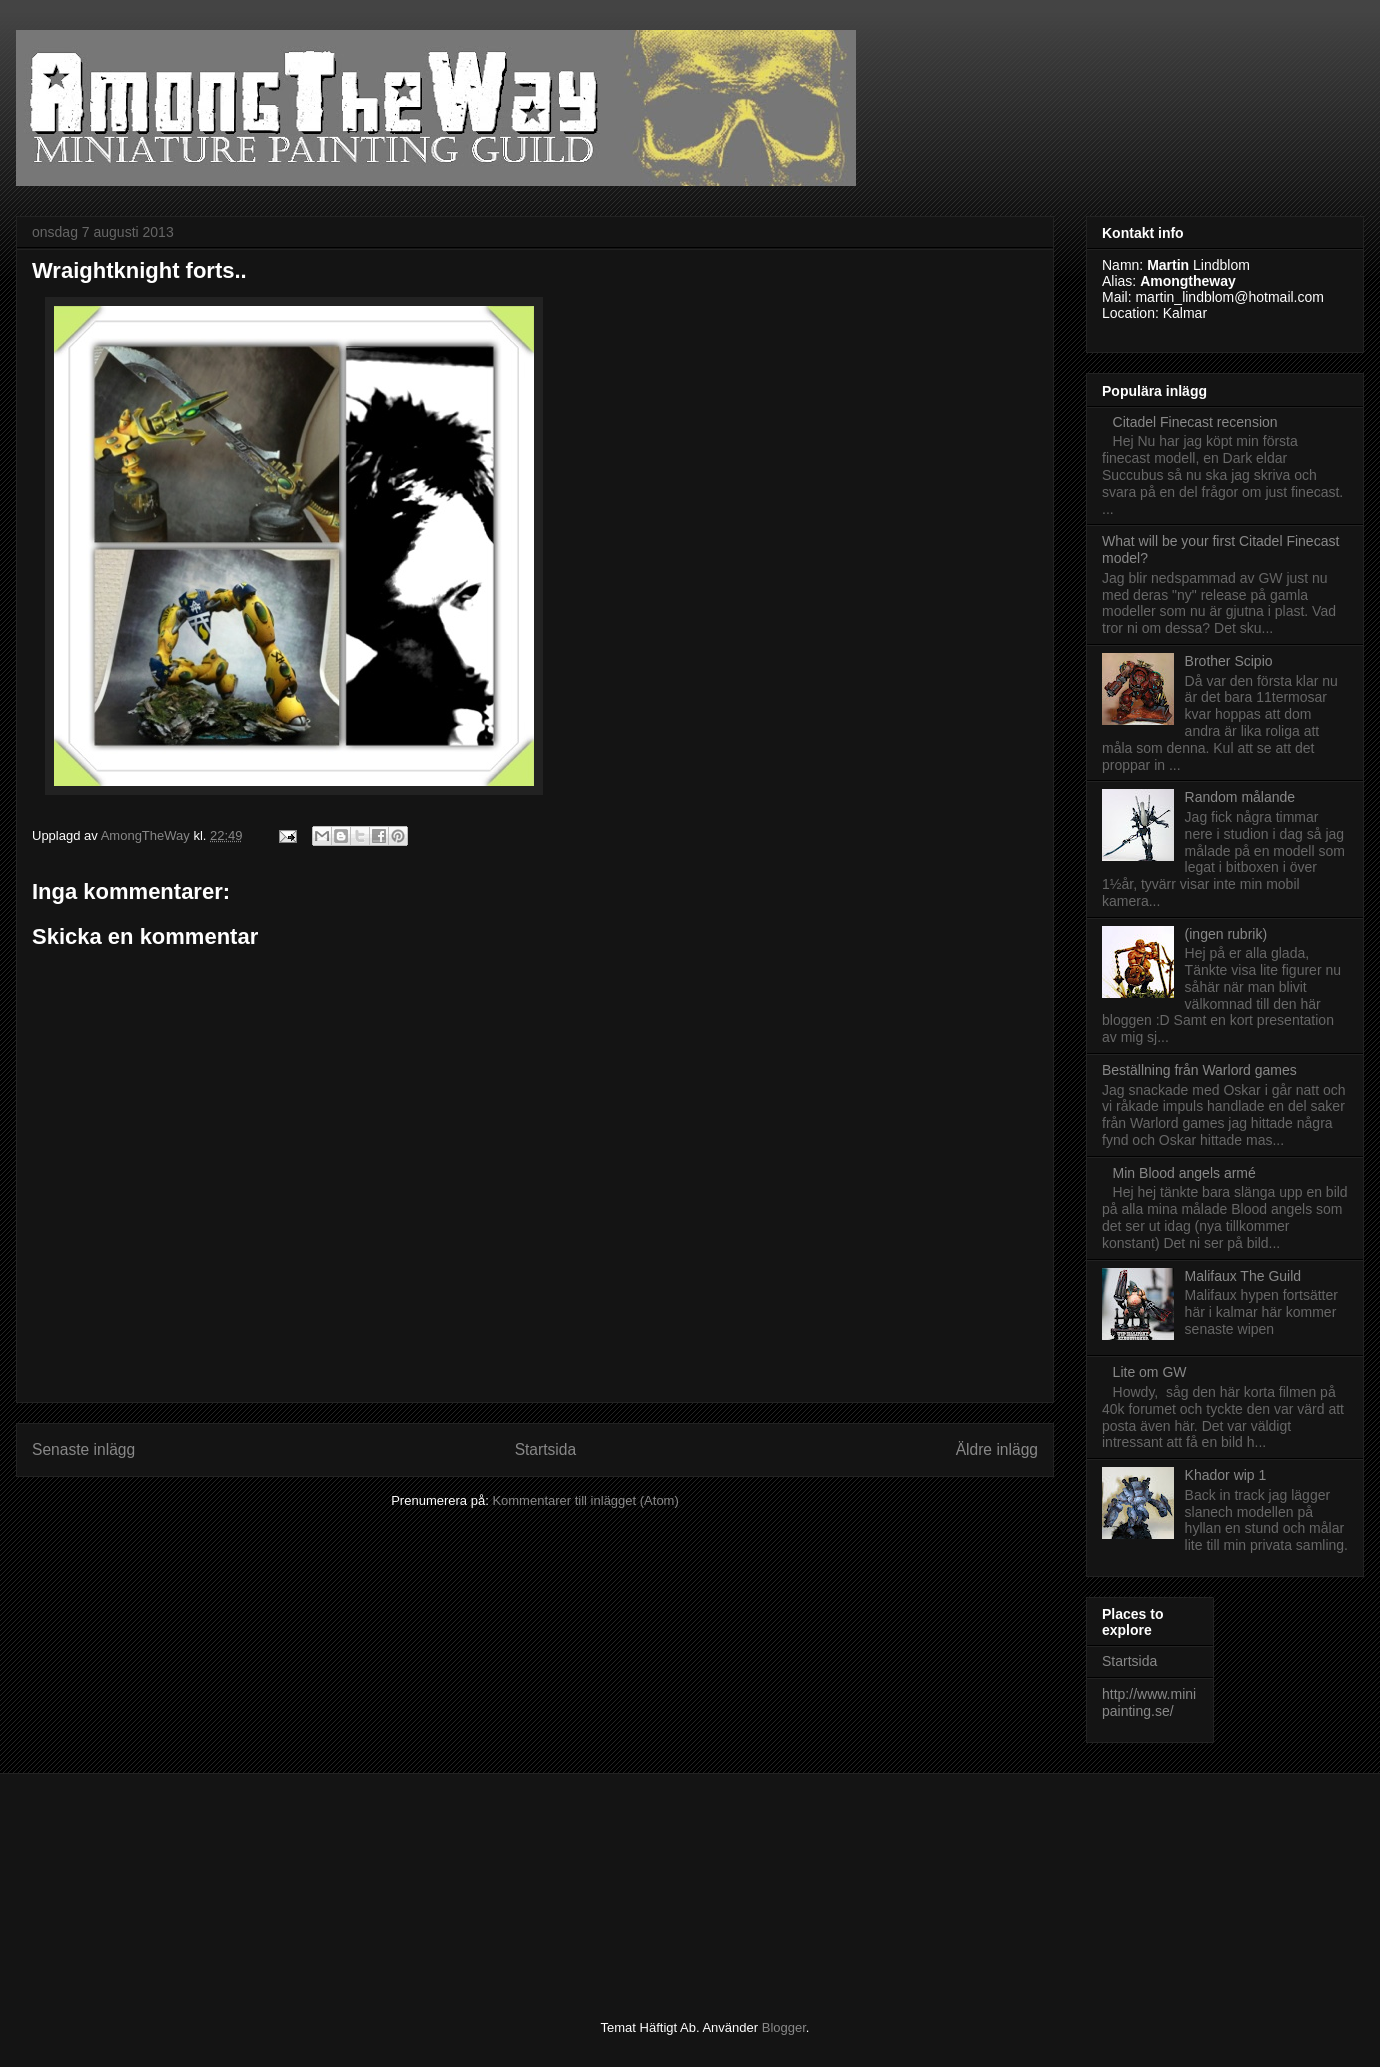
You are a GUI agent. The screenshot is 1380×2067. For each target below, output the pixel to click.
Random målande (1240, 797)
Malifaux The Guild (1243, 1276)
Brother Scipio (1229, 661)
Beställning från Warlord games (1199, 1070)
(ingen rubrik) (1226, 934)
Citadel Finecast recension (1195, 422)
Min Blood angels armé (1184, 1173)
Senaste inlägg (83, 1449)
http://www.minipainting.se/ (1149, 1702)
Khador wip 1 (1226, 1475)
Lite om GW (1150, 1372)
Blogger (784, 2027)
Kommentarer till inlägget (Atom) (585, 1500)
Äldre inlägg (997, 1449)
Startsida (546, 1449)
